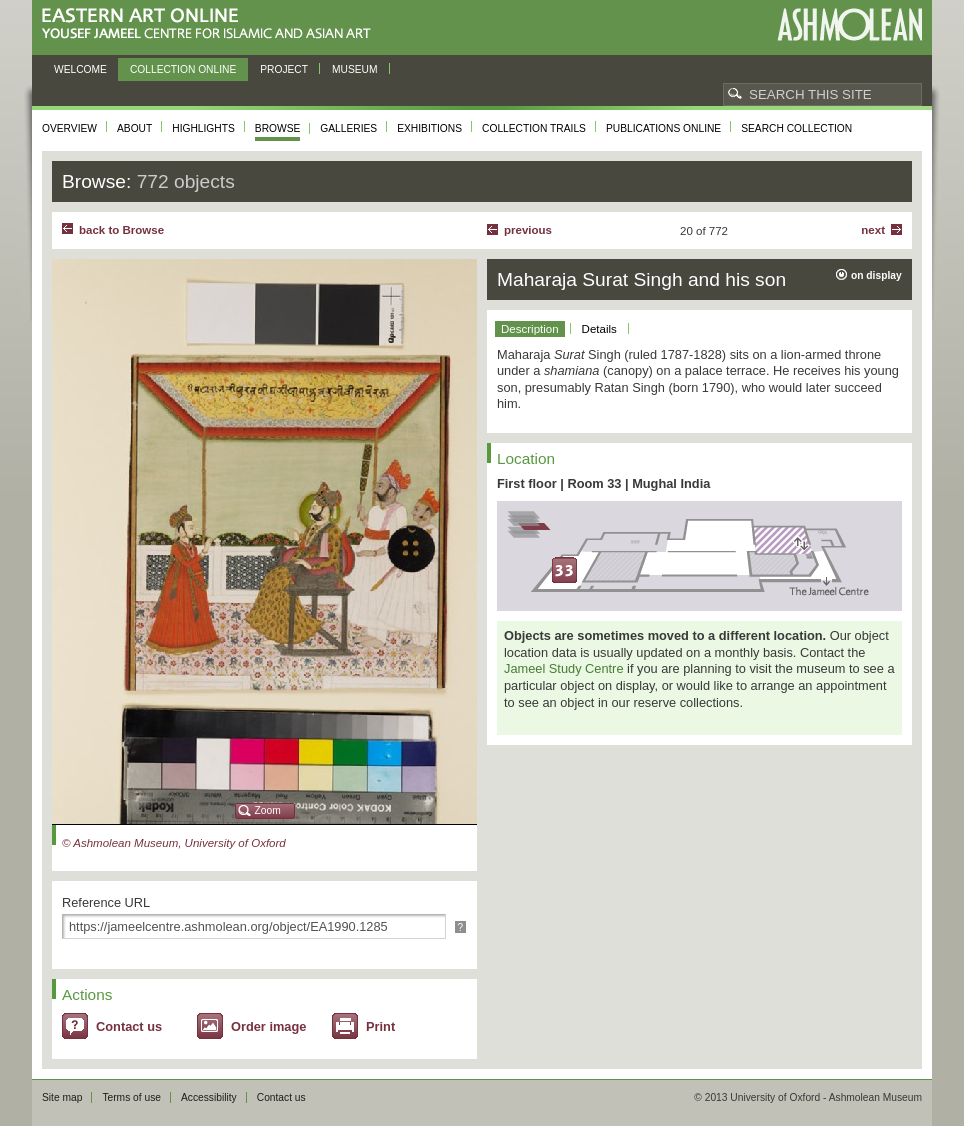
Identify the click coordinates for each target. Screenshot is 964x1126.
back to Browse (121, 230)
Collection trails (534, 128)
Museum (355, 69)
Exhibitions (429, 128)
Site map (62, 1097)
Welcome (80, 69)
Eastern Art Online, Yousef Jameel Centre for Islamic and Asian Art (211, 24)
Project (284, 69)
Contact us (129, 1026)
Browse (278, 128)
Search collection (796, 128)
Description (530, 329)
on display (876, 275)
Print (380, 1026)
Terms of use (131, 1097)
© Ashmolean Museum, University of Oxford (174, 843)
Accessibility (209, 1097)
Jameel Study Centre (564, 668)
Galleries (348, 128)
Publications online (663, 128)
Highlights (203, 128)
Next (873, 230)
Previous (528, 230)
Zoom (268, 810)
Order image (268, 1026)
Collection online (183, 69)
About (134, 128)
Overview (69, 128)
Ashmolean (849, 24)
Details (599, 329)
